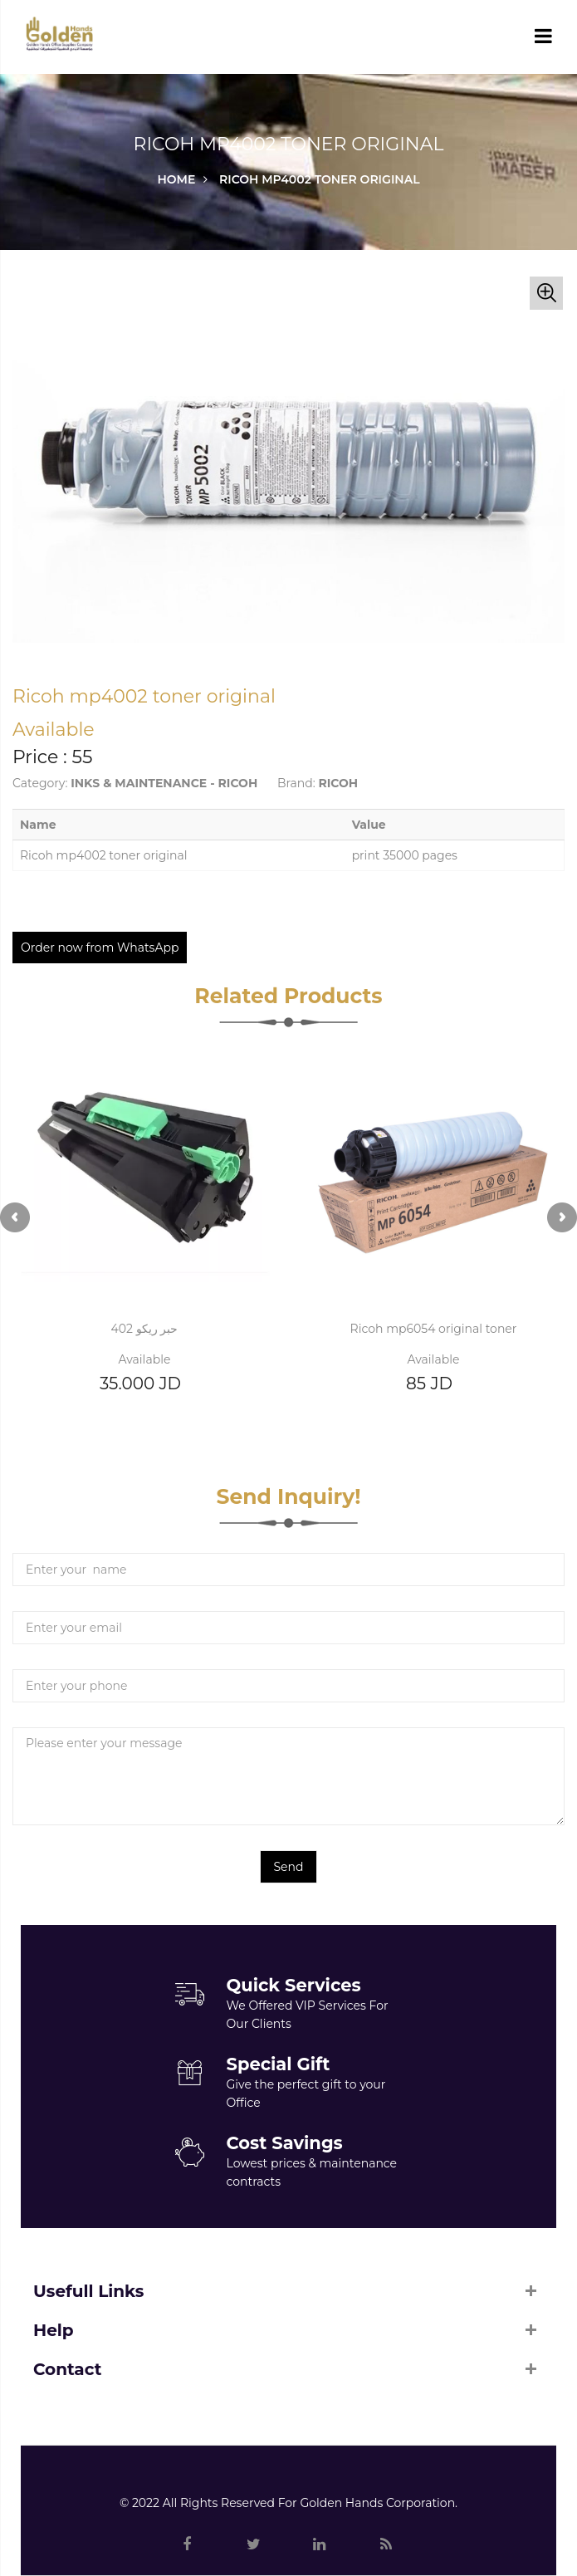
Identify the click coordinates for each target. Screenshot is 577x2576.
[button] (546, 293)
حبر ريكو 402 (144, 1328)
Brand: (296, 783)
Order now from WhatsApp (99, 947)
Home (176, 179)
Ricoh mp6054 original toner (433, 1328)
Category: (40, 783)
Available (145, 1359)
